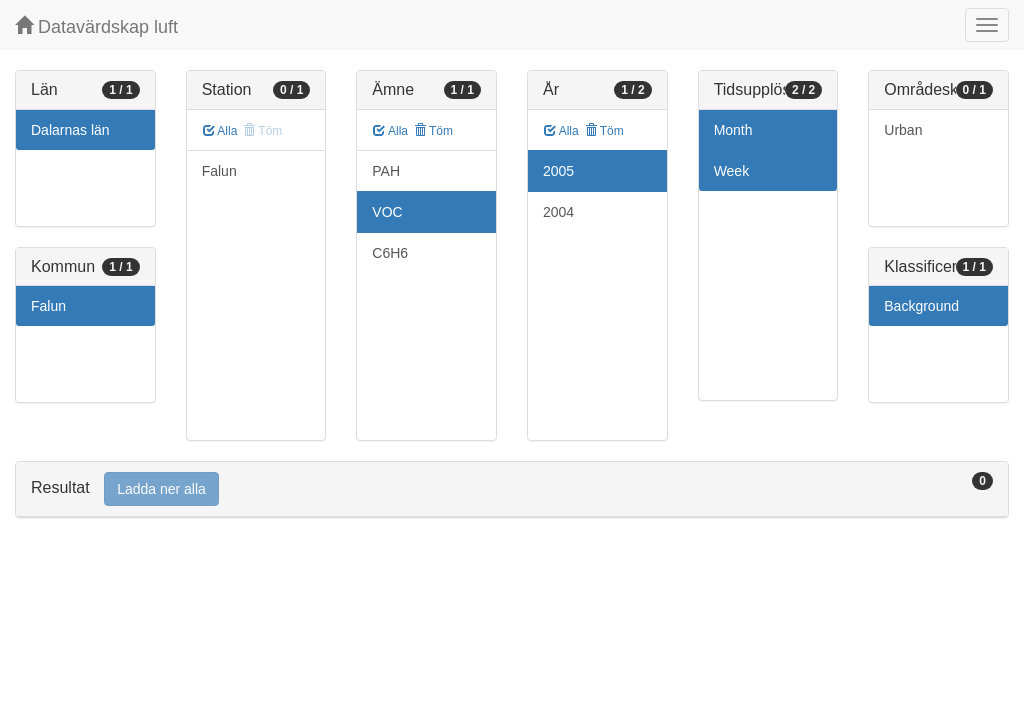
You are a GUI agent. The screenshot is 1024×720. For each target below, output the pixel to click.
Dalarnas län (70, 130)
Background (921, 306)
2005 (558, 171)
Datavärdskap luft (96, 26)
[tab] (512, 489)
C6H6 (390, 253)
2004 (558, 212)
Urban (903, 130)
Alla (220, 131)
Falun (48, 306)
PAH (386, 171)
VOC (387, 212)
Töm (433, 131)
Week (732, 171)
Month (733, 130)
